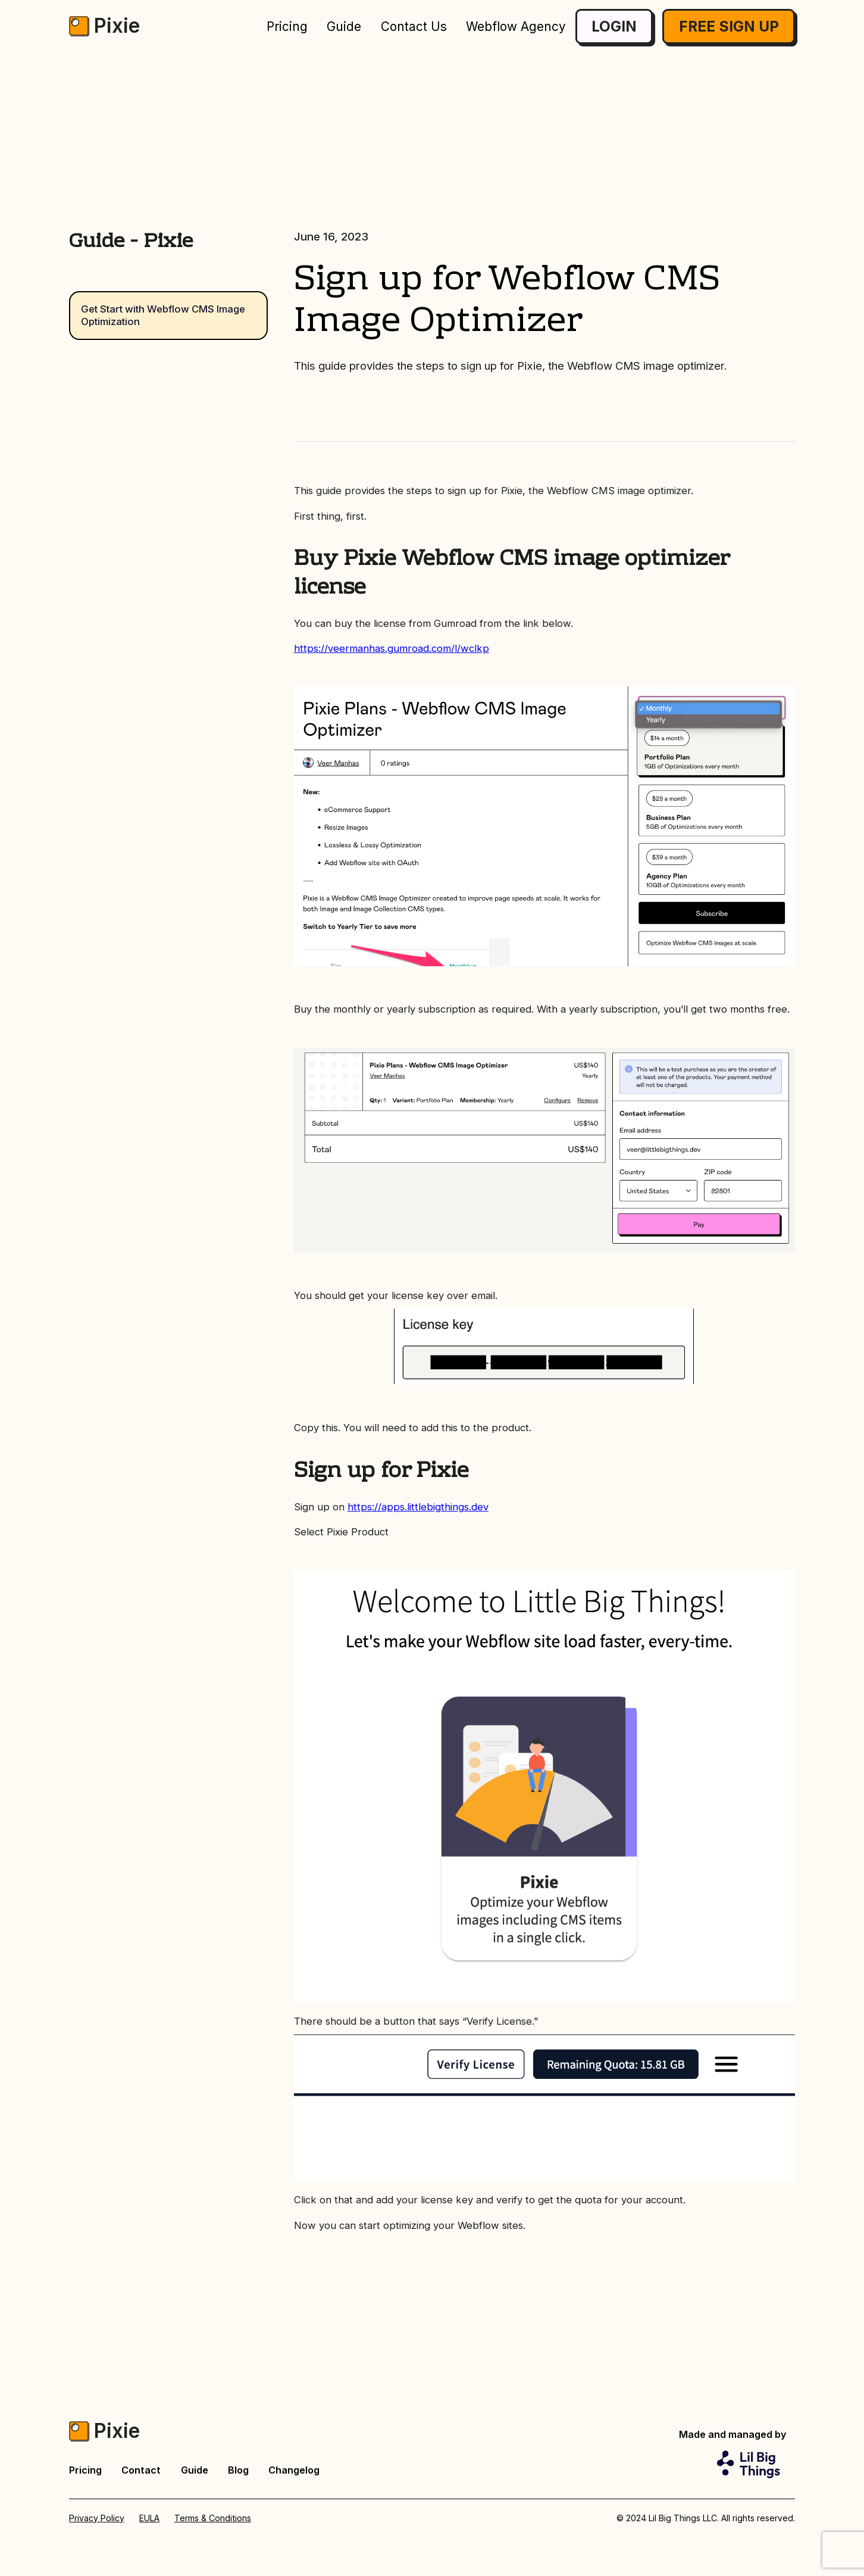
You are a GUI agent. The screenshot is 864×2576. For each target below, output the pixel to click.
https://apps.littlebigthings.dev (418, 1507)
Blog (238, 2470)
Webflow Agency (516, 26)
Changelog (294, 2470)
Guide (344, 26)
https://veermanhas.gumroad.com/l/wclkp (391, 648)
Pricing (287, 26)
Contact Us (414, 26)
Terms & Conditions (212, 2518)
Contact (141, 2470)
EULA (149, 2518)
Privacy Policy (96, 2518)
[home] (104, 26)
